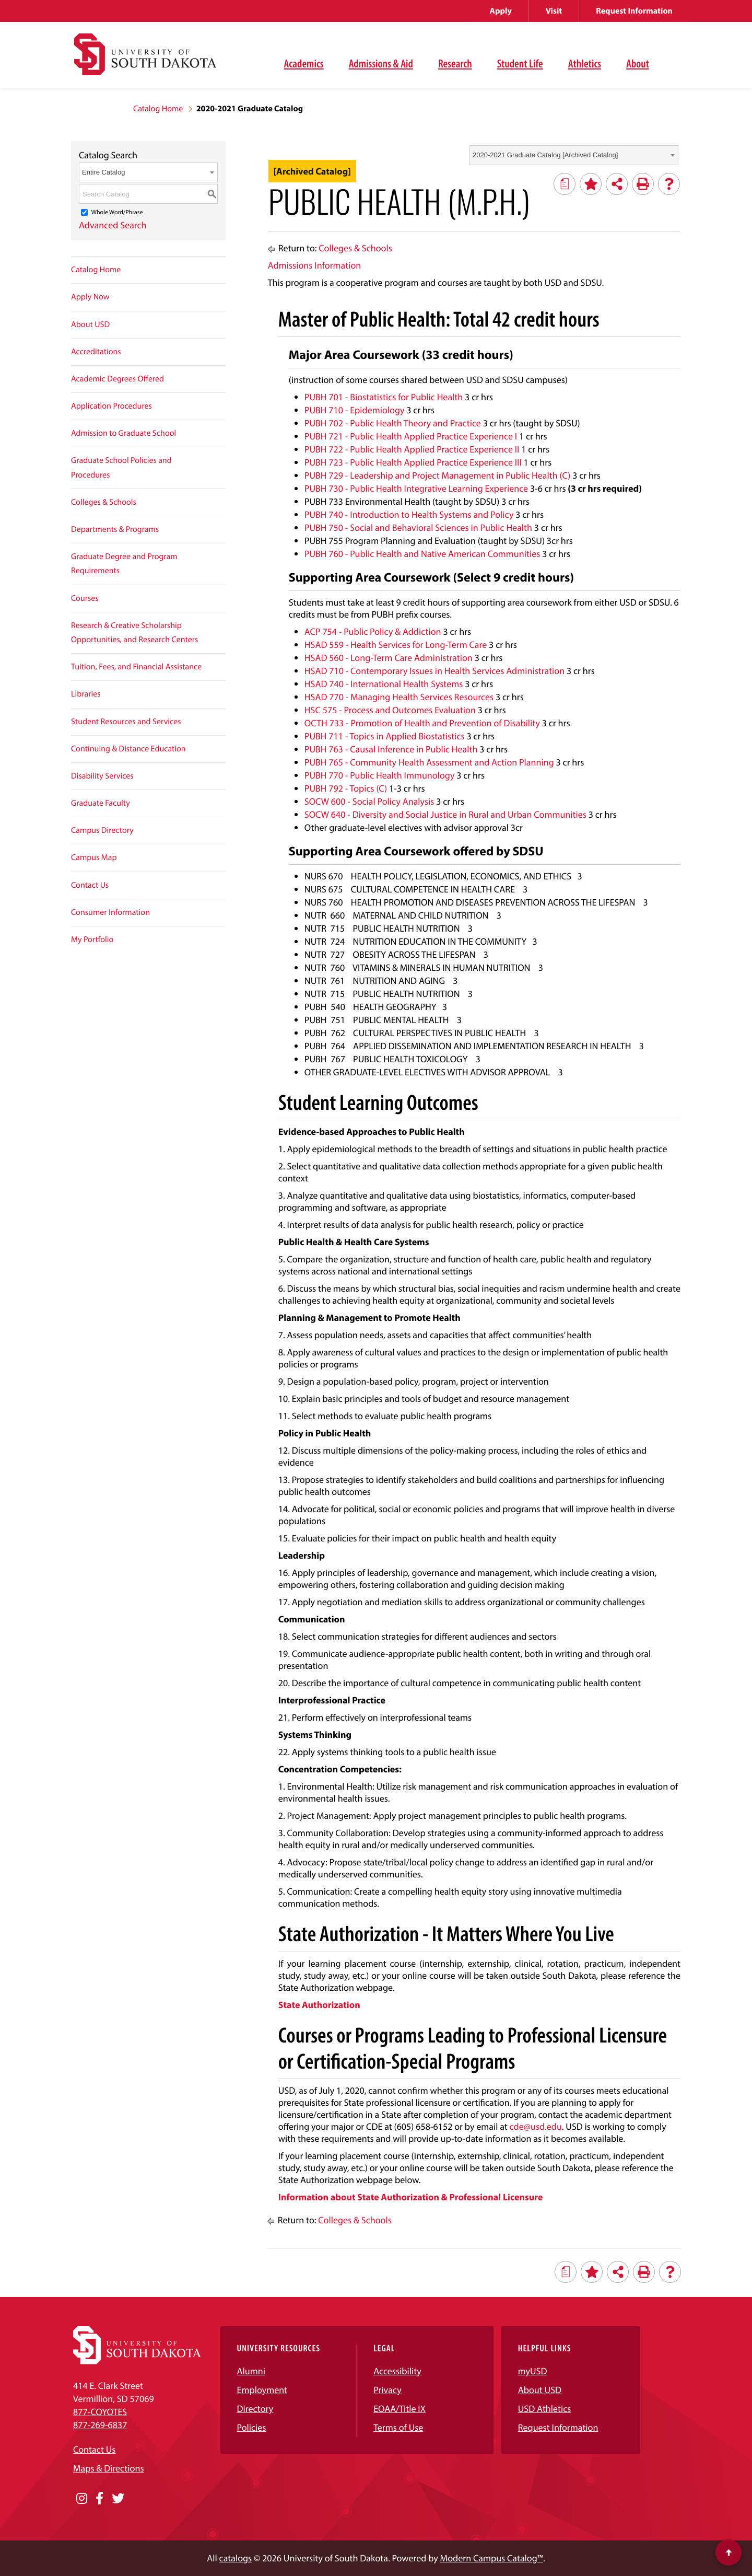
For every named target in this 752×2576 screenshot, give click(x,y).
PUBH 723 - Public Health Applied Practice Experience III (413, 462)
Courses (85, 598)
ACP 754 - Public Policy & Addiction (372, 631)
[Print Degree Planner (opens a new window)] (564, 184)
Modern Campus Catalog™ (491, 2558)
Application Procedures (111, 406)
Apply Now (90, 297)
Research (455, 63)
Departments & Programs (115, 529)
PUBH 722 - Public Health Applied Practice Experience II (412, 449)
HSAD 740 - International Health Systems (383, 684)
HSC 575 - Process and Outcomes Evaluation (390, 710)
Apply (501, 11)
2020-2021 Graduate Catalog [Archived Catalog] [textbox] (545, 155)
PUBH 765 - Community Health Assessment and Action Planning (429, 762)
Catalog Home (158, 108)
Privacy (387, 2390)
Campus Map (94, 857)
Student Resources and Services (126, 721)
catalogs (235, 2558)
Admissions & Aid (381, 63)
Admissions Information (314, 265)
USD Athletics (544, 2409)
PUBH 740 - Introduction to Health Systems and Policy (409, 514)
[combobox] (573, 155)
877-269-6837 (100, 2425)
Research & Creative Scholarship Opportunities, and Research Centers (134, 632)
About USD (90, 324)
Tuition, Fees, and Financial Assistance (136, 667)
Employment (262, 2390)
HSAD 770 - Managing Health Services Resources (399, 697)
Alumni (251, 2371)
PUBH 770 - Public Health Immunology (379, 775)
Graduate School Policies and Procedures (121, 467)
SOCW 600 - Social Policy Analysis (369, 801)
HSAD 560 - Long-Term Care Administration (388, 658)
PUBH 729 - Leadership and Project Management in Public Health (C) (437, 475)
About (637, 63)
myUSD (532, 2371)
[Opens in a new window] (81, 2498)
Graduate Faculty (100, 803)
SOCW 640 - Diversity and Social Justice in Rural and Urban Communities (445, 814)
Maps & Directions (108, 2468)
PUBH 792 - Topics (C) (345, 788)
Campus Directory (102, 830)
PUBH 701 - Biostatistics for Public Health (383, 397)
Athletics (584, 63)
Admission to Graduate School (123, 433)
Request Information (634, 11)
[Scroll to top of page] (728, 2552)
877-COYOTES (100, 2412)
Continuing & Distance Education (128, 749)
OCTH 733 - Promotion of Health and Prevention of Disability (422, 723)
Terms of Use (398, 2427)
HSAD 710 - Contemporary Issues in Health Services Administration (434, 671)
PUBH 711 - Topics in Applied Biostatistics (384, 736)
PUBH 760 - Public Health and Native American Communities (422, 554)
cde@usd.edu (536, 2126)
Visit (554, 11)
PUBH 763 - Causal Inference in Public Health (391, 749)
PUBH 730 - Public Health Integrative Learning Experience (416, 488)
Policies (251, 2427)
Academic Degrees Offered (117, 379)
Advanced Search (113, 225)
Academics (304, 63)
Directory (255, 2409)
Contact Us (90, 885)
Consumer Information (110, 912)
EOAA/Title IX (399, 2409)
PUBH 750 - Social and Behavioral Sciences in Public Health (418, 527)
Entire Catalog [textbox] (103, 172)
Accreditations (96, 351)
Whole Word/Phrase (117, 212)
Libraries (86, 694)
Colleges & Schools (103, 502)
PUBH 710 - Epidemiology (354, 410)
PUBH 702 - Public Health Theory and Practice (392, 423)
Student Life (520, 63)
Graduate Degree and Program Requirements (124, 563)
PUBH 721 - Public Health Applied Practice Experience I (410, 436)
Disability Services (102, 776)
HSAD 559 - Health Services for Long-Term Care (395, 645)
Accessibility (397, 2371)
